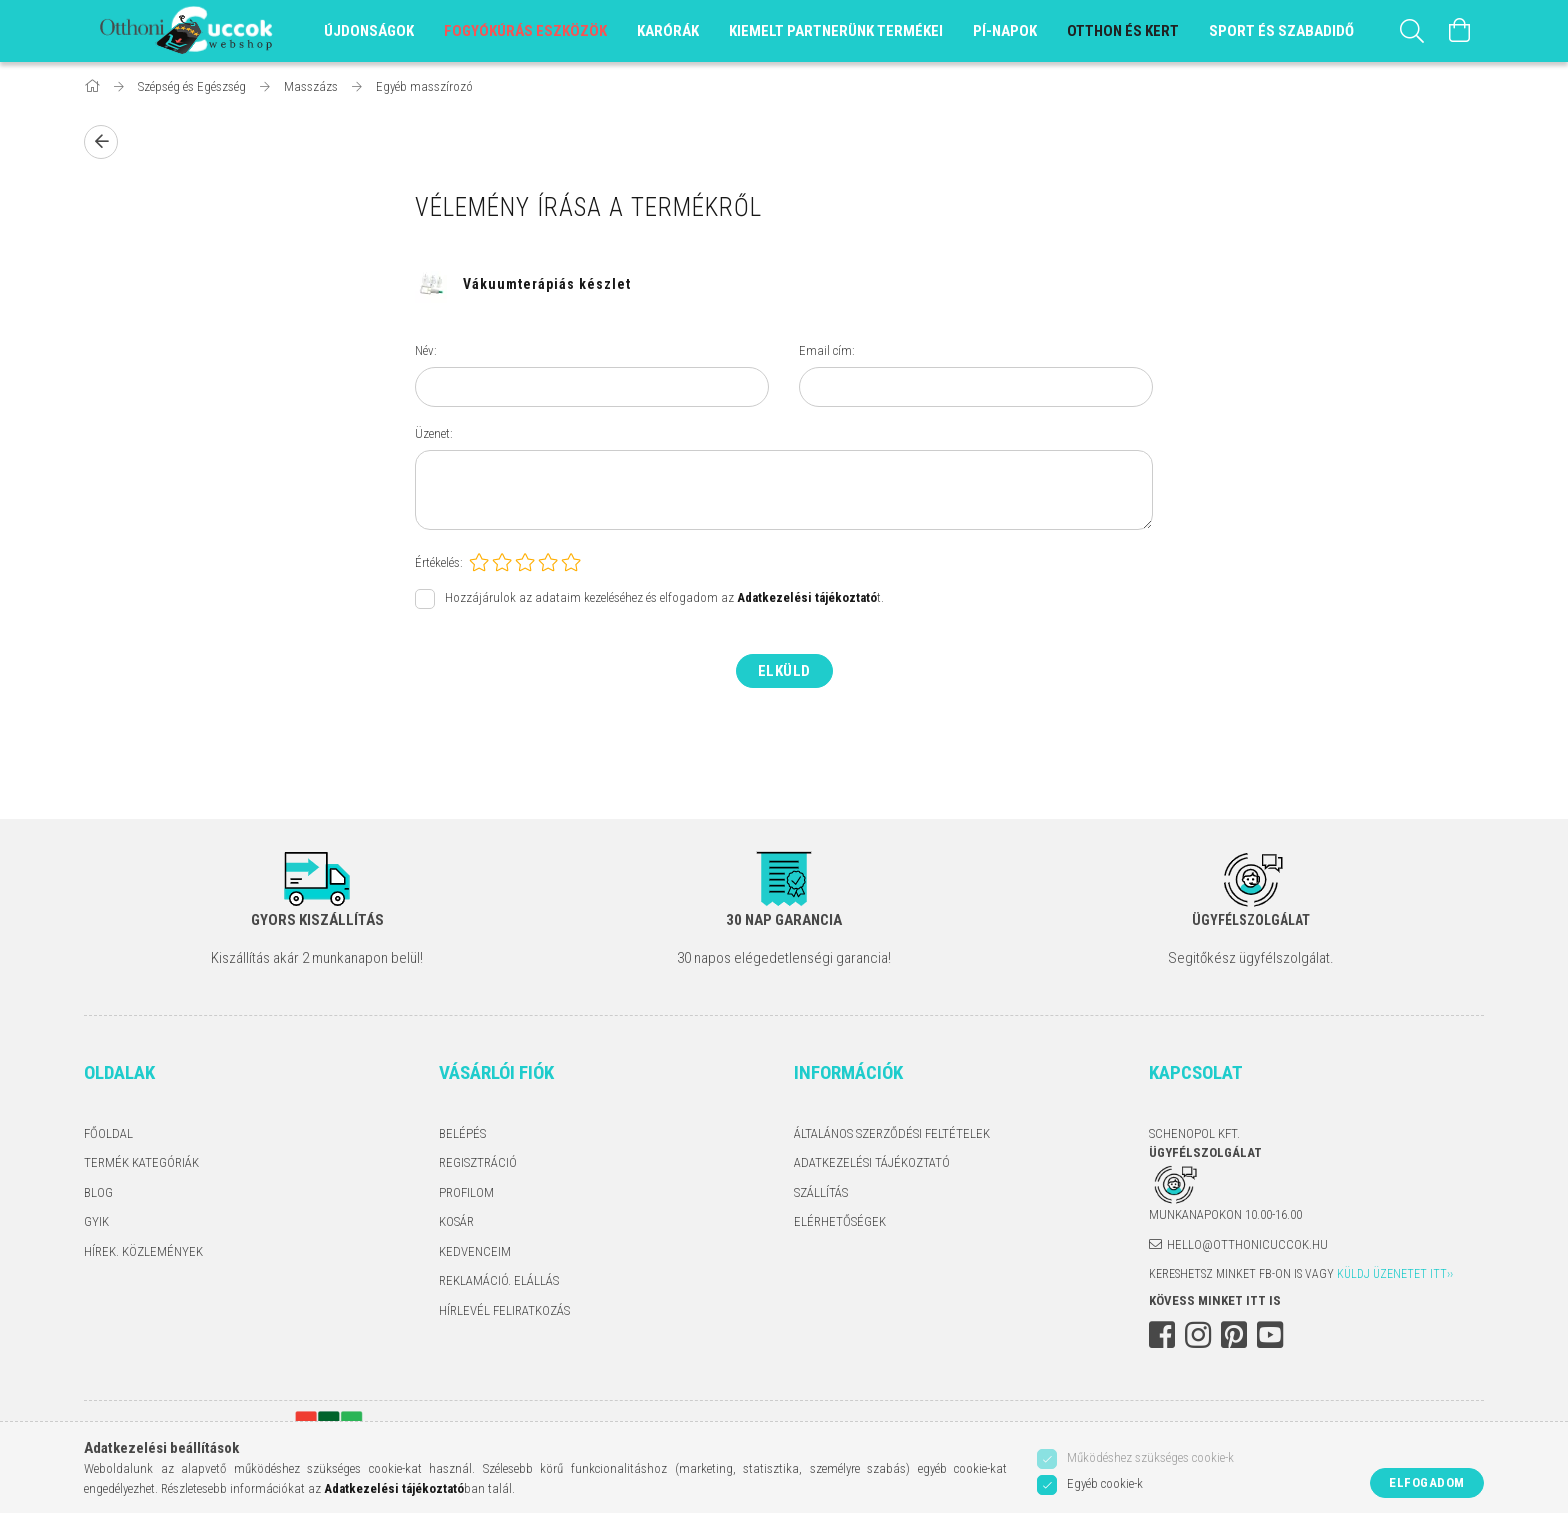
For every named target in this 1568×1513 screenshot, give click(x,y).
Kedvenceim (475, 1251)
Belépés (462, 1133)
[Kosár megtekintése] (1460, 31)
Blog (98, 1192)
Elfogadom (1427, 1482)
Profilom (466, 1192)
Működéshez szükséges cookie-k (1150, 1457)
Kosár (456, 1221)
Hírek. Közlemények (143, 1251)
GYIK (96, 1221)
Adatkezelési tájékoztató (872, 1162)
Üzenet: (434, 433)
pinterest (1234, 1335)
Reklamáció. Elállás (499, 1280)
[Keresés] (1412, 31)
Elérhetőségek (840, 1221)
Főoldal (108, 1133)
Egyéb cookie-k (1105, 1483)
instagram (1198, 1335)
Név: (426, 350)
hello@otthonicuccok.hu (1247, 1244)
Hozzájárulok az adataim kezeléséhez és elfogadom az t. (664, 597)
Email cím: (827, 350)
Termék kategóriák (141, 1162)
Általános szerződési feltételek (892, 1133)
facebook (1162, 1335)
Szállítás (821, 1192)
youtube (1270, 1335)
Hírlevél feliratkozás (504, 1310)
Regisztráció (478, 1162)
